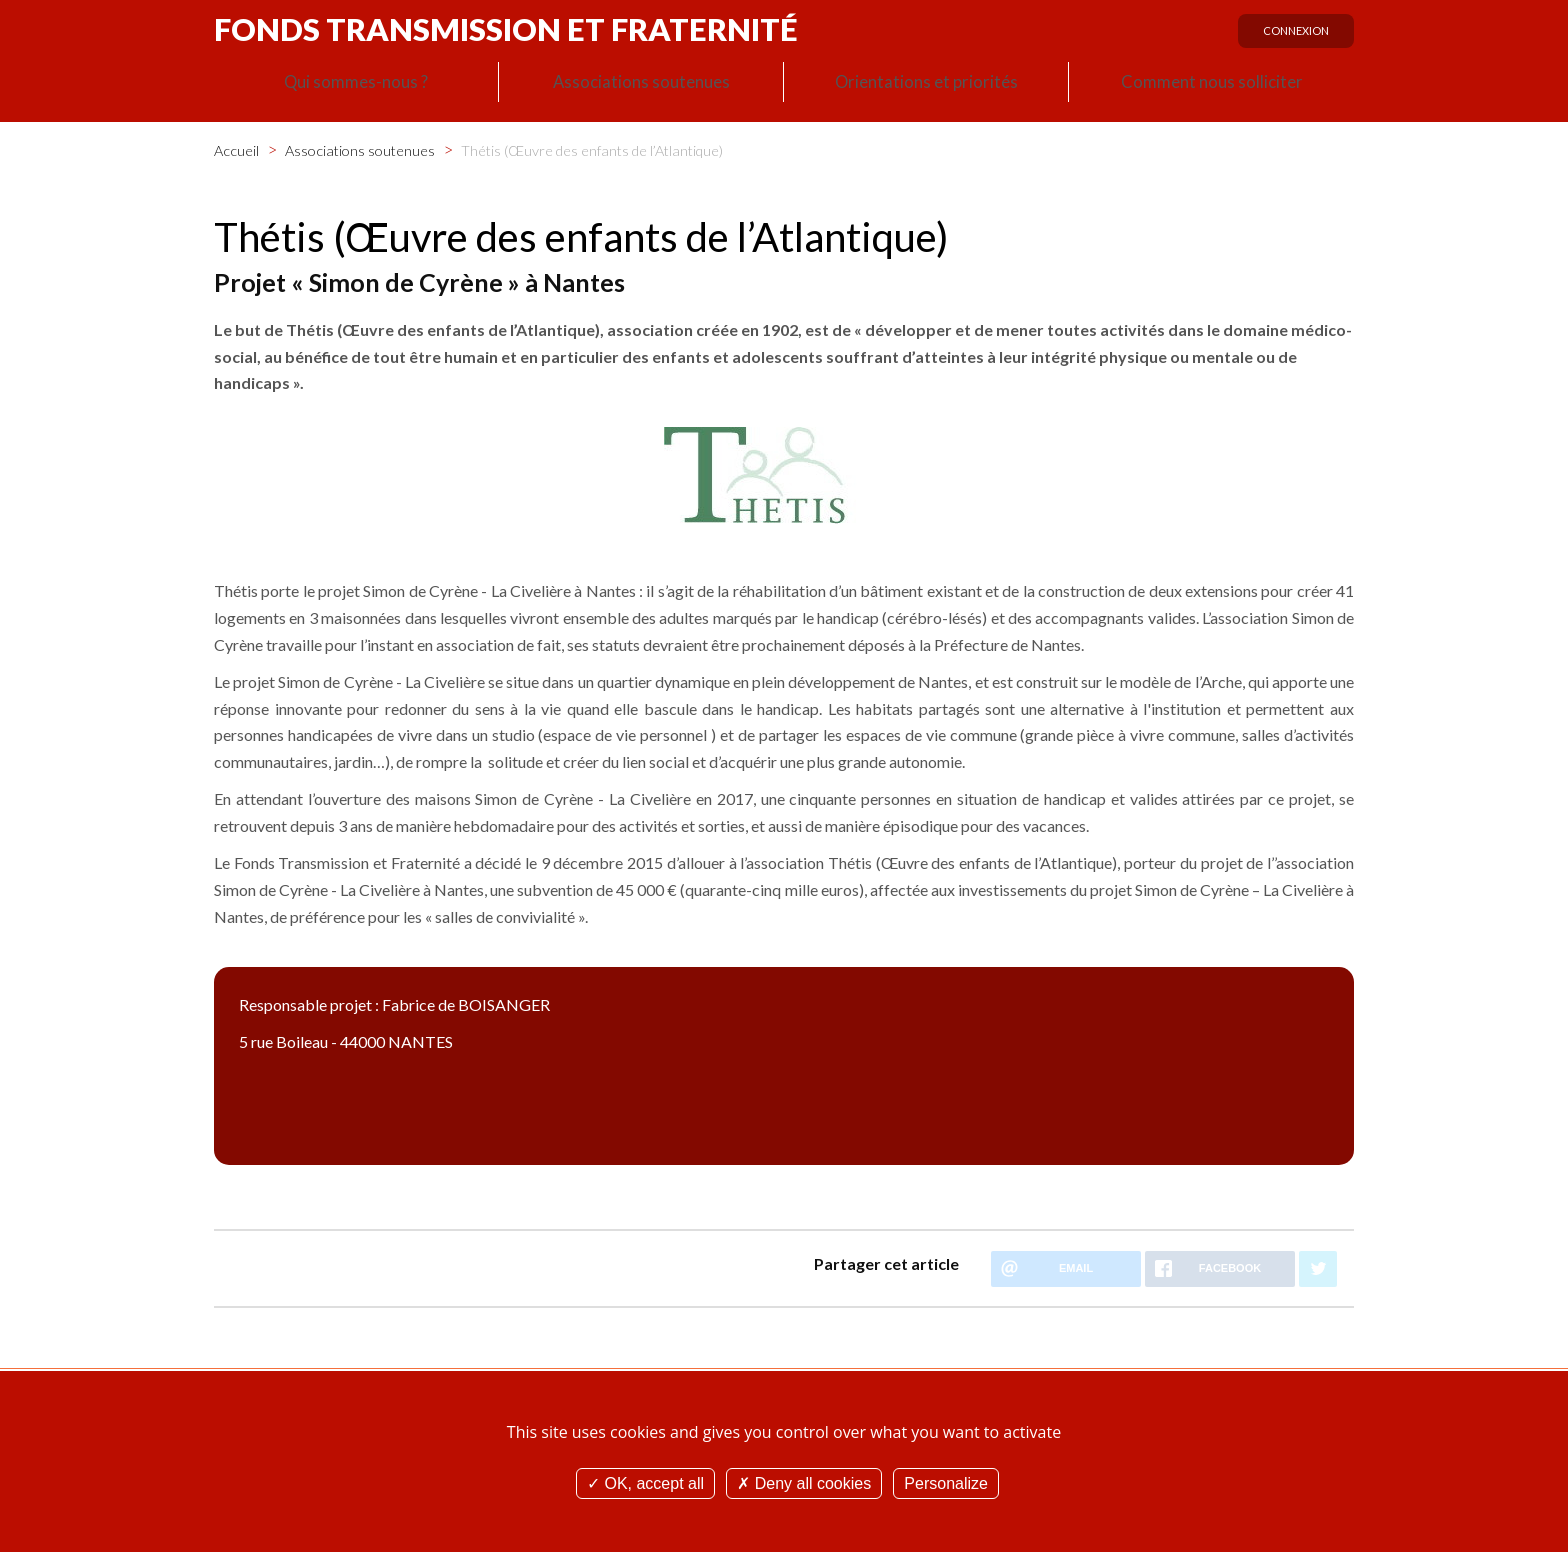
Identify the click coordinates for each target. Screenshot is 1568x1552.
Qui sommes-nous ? (356, 86)
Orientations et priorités (926, 86)
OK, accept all (645, 1483)
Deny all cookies (804, 1483)
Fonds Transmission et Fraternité (506, 29)
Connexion (1290, 37)
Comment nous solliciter (1212, 86)
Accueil (236, 148)
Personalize (946, 1483)
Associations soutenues (641, 86)
